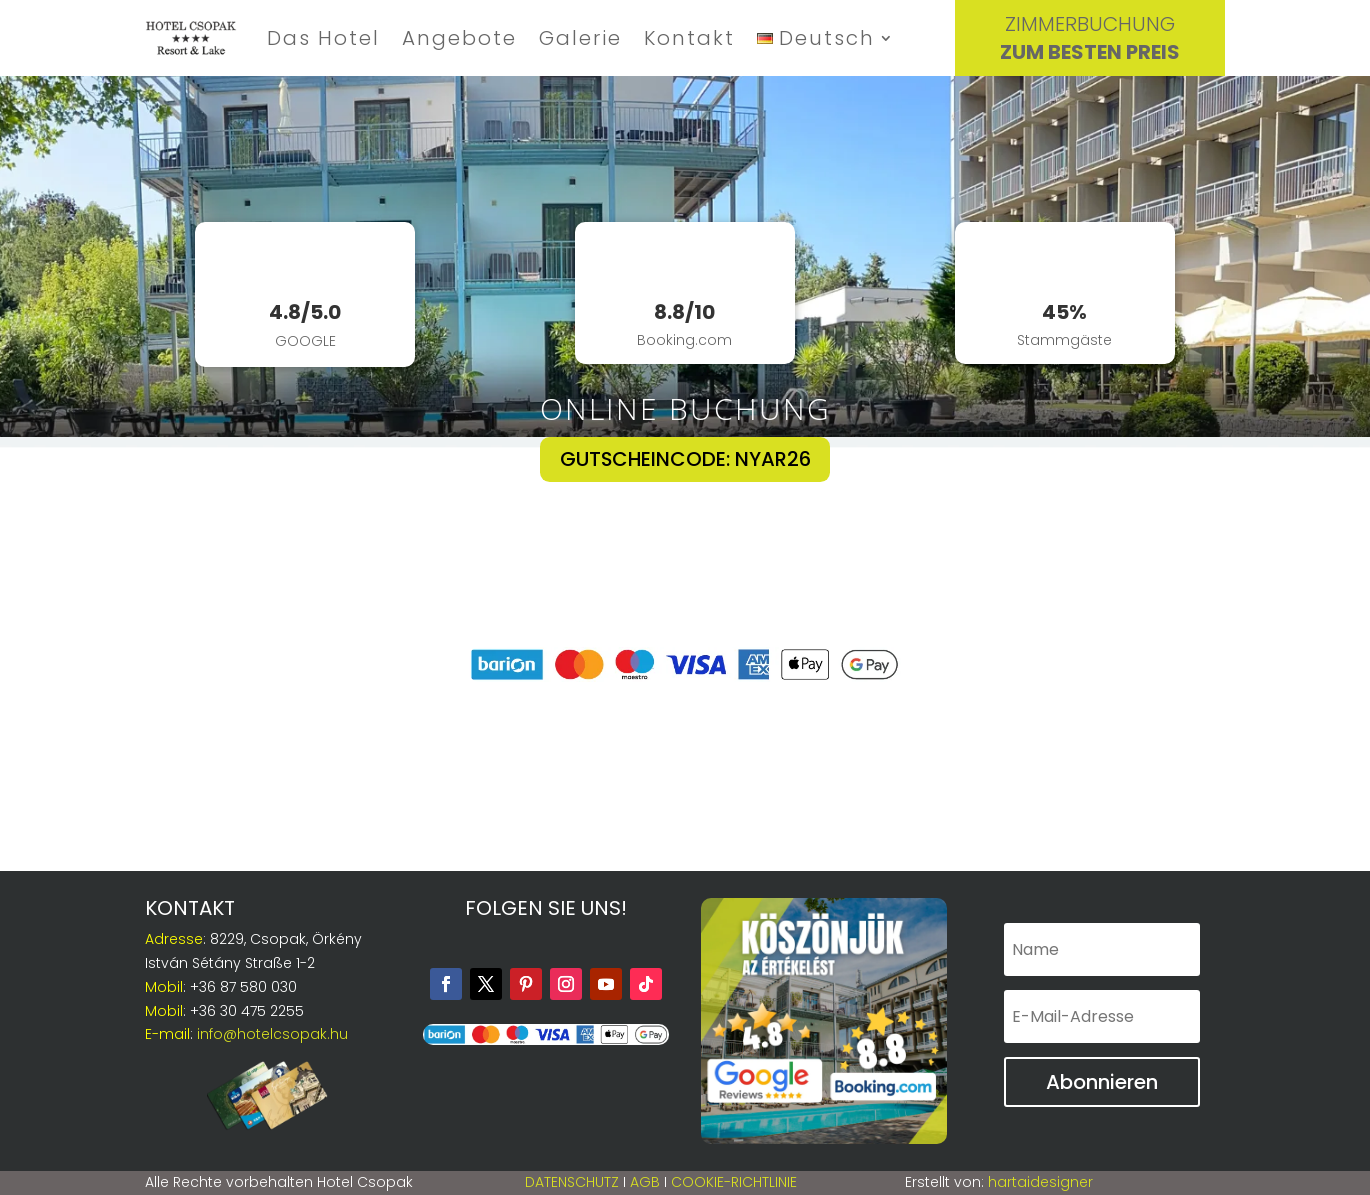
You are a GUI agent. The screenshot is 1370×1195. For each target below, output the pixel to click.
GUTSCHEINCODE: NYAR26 (685, 460)
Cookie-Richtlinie (734, 1182)
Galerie (580, 38)
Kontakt (689, 38)
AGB (645, 1182)
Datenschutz (572, 1182)
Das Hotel (323, 38)
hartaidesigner (1040, 1182)
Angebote (459, 38)
